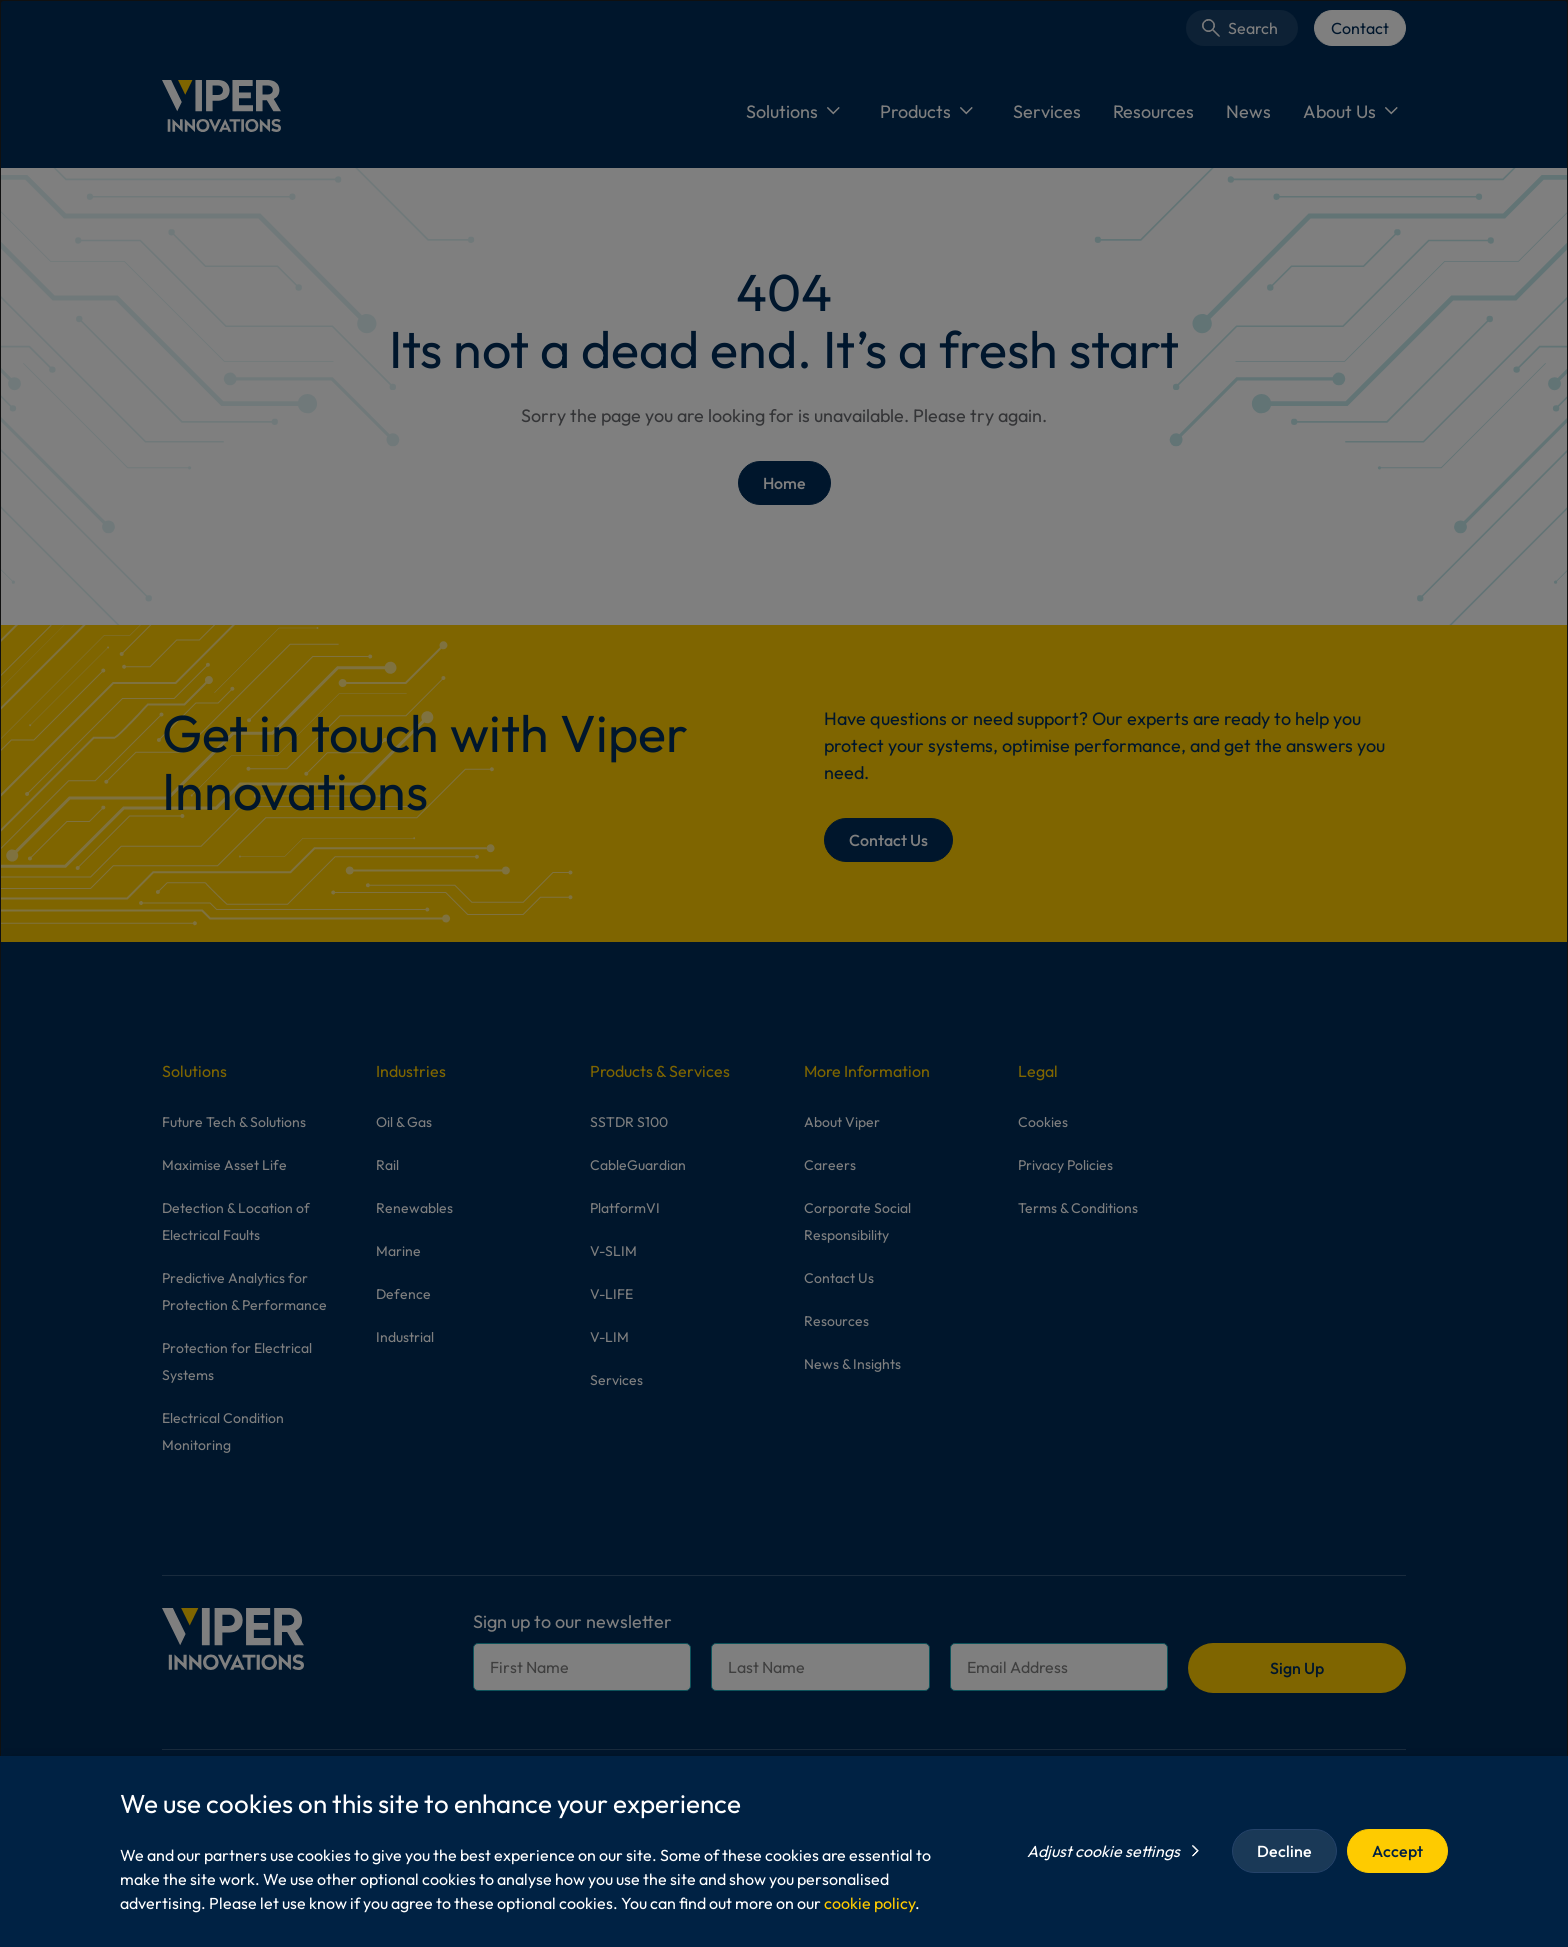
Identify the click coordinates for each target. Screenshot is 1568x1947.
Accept (1397, 1851)
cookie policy (869, 1903)
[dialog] (784, 973)
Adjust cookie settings (1103, 1851)
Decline (1284, 1851)
